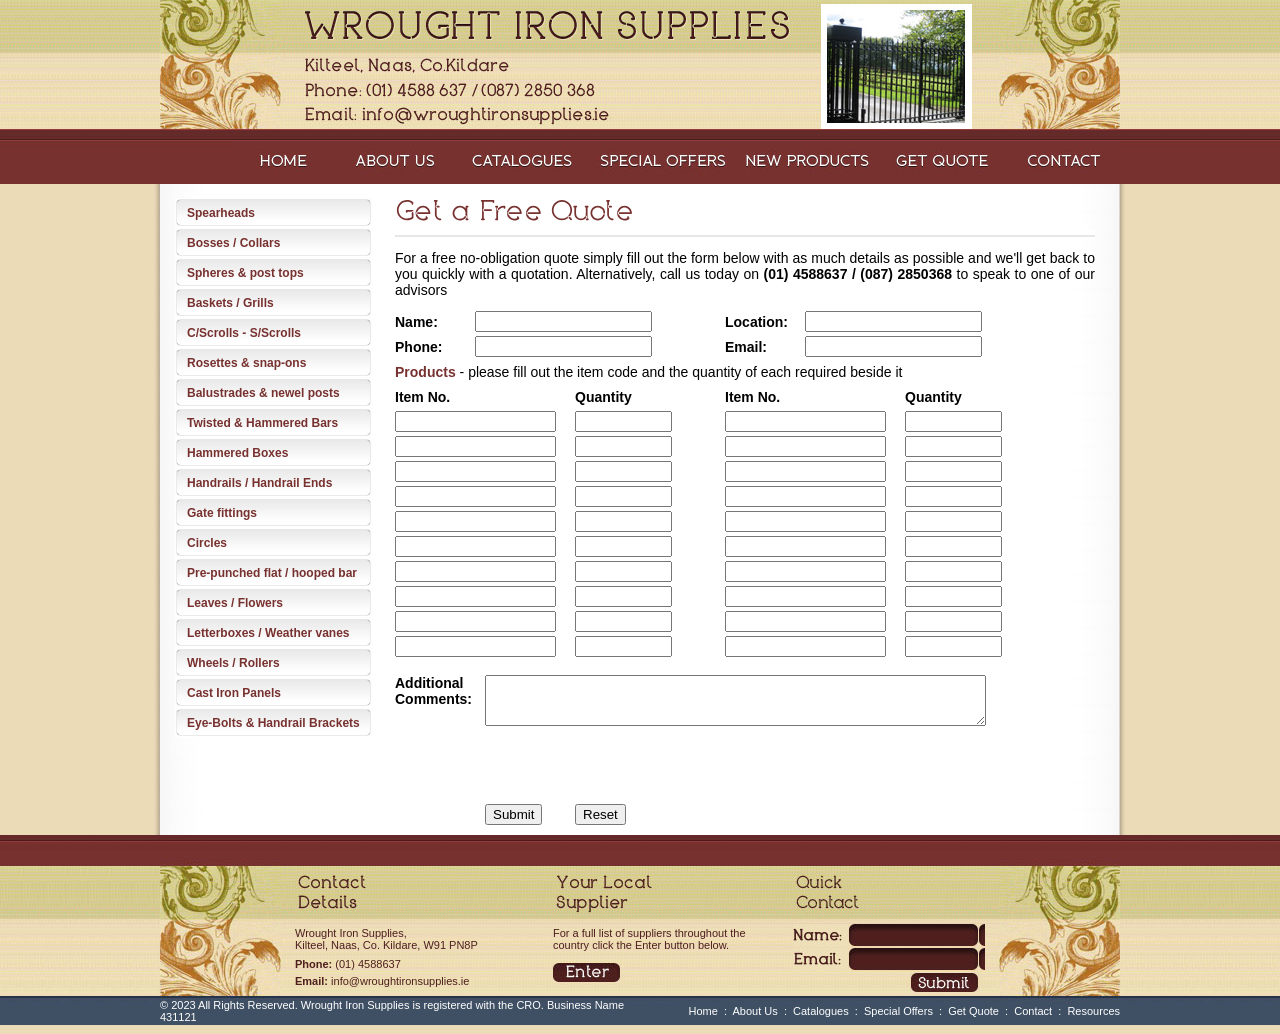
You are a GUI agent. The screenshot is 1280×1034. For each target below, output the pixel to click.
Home (703, 1020)
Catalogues (821, 1020)
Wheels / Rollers (233, 663)
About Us (755, 1020)
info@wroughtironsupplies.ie (400, 990)
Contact (1033, 1020)
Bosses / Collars (233, 243)
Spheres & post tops (245, 273)
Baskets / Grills (230, 303)
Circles (207, 543)
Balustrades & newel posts (263, 393)
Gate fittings (222, 513)
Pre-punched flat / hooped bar (272, 573)
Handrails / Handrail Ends (259, 483)
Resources (1093, 1020)
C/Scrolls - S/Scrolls (244, 333)
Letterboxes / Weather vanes (268, 633)
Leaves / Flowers (235, 603)
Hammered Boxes (237, 453)
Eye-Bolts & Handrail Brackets (273, 723)
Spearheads (221, 213)
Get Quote (973, 1020)
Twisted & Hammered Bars (262, 423)
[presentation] (587, 761)
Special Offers (898, 1020)
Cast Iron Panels (234, 693)
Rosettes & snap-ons (246, 363)
